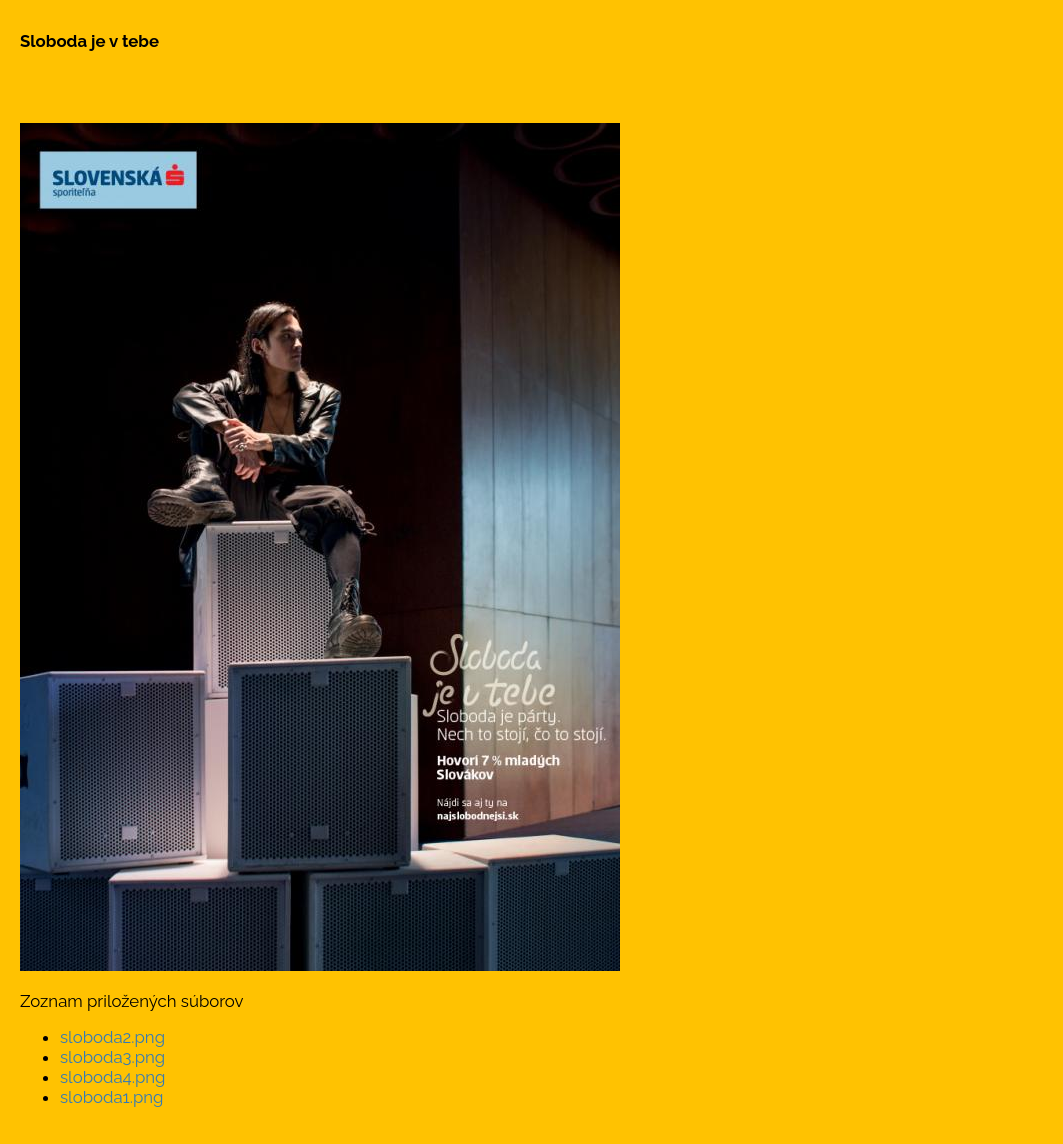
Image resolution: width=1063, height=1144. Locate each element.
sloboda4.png (112, 1077)
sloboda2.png (112, 1037)
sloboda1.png (111, 1097)
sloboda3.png (112, 1057)
